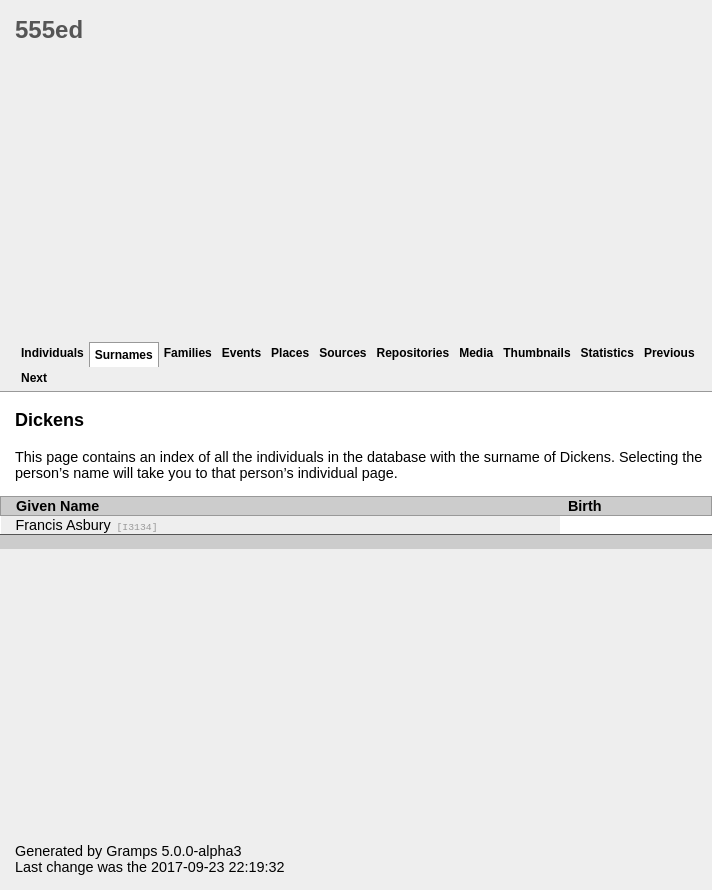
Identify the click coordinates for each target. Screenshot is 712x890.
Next (34, 378)
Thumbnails (536, 353)
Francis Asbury (87, 525)
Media (476, 353)
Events (241, 353)
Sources (342, 353)
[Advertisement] (363, 200)
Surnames (124, 355)
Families (188, 353)
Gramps (131, 851)
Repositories (413, 353)
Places (290, 353)
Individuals (52, 353)
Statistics (607, 353)
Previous (669, 353)
